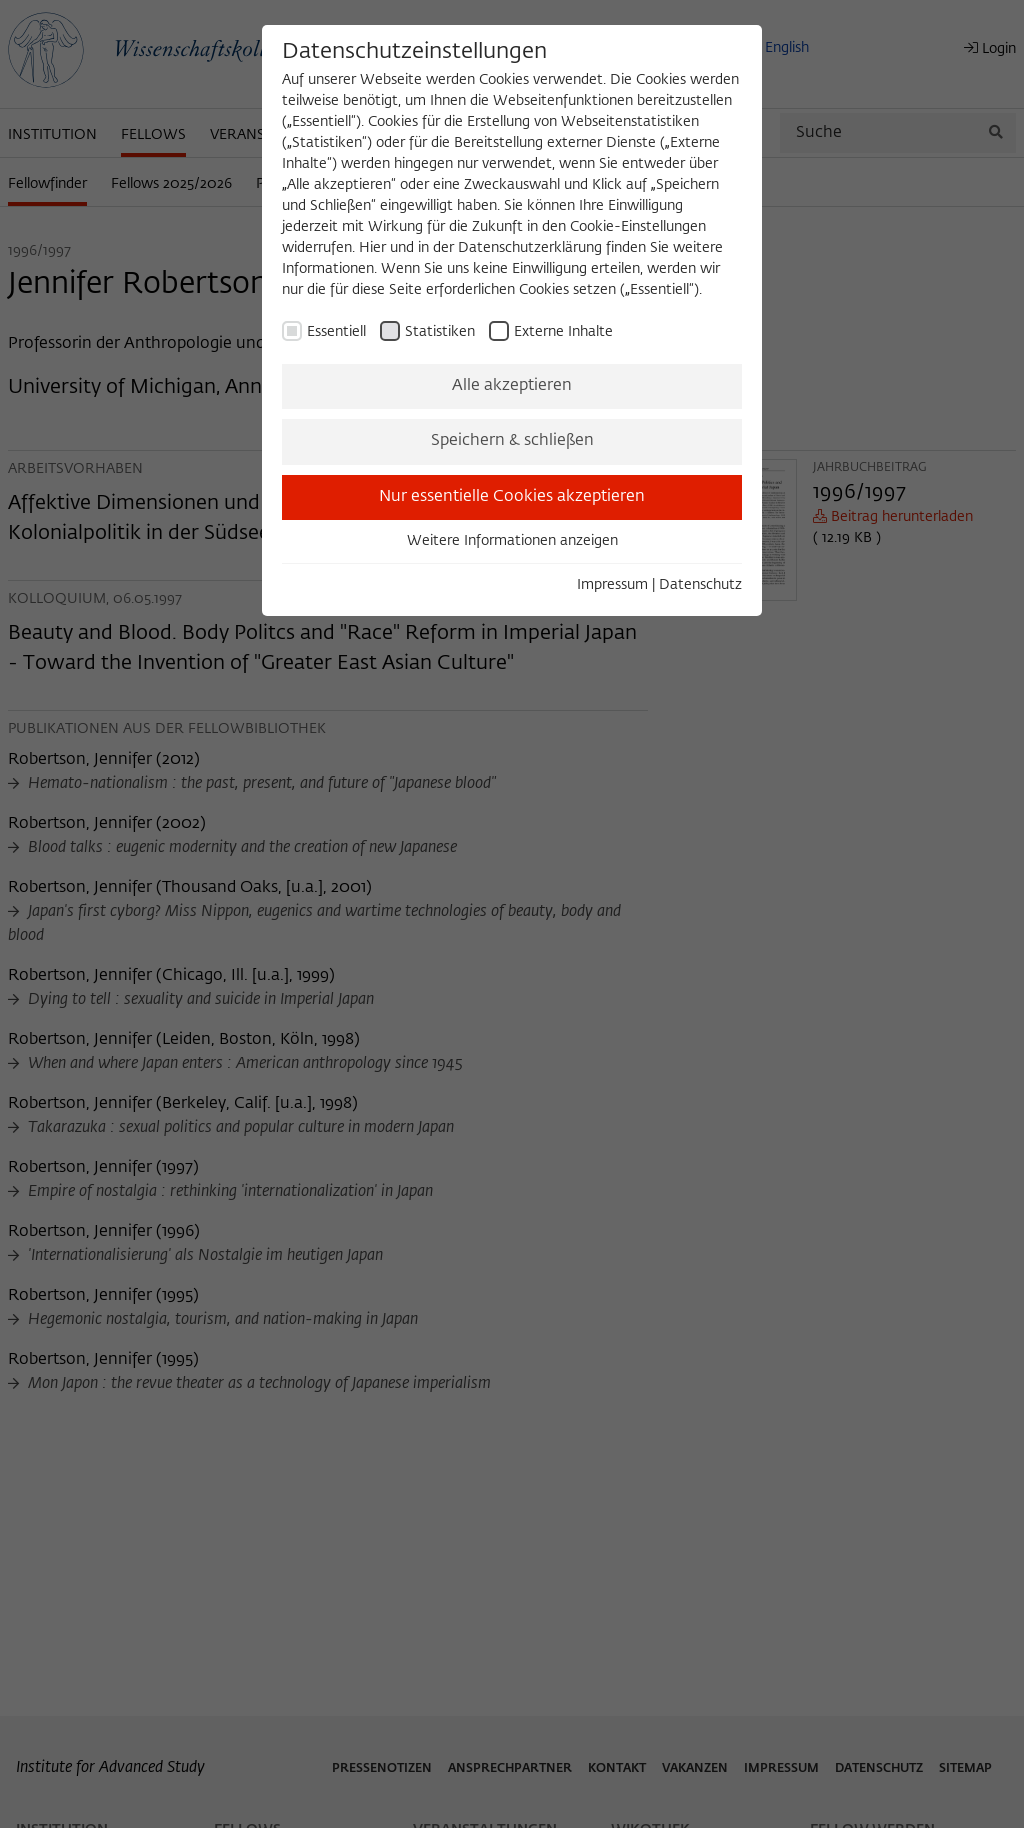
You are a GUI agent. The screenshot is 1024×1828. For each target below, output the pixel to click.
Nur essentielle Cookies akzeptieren (512, 497)
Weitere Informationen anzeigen (512, 541)
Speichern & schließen (512, 441)
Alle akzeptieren (512, 386)
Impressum (612, 585)
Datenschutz (700, 585)
